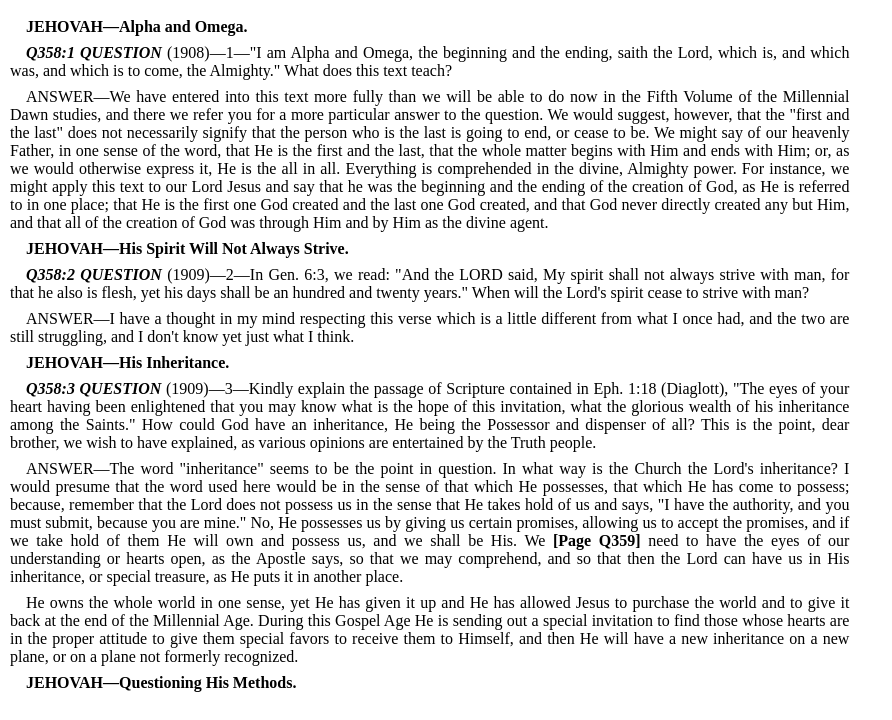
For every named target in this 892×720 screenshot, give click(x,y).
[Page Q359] (597, 540)
